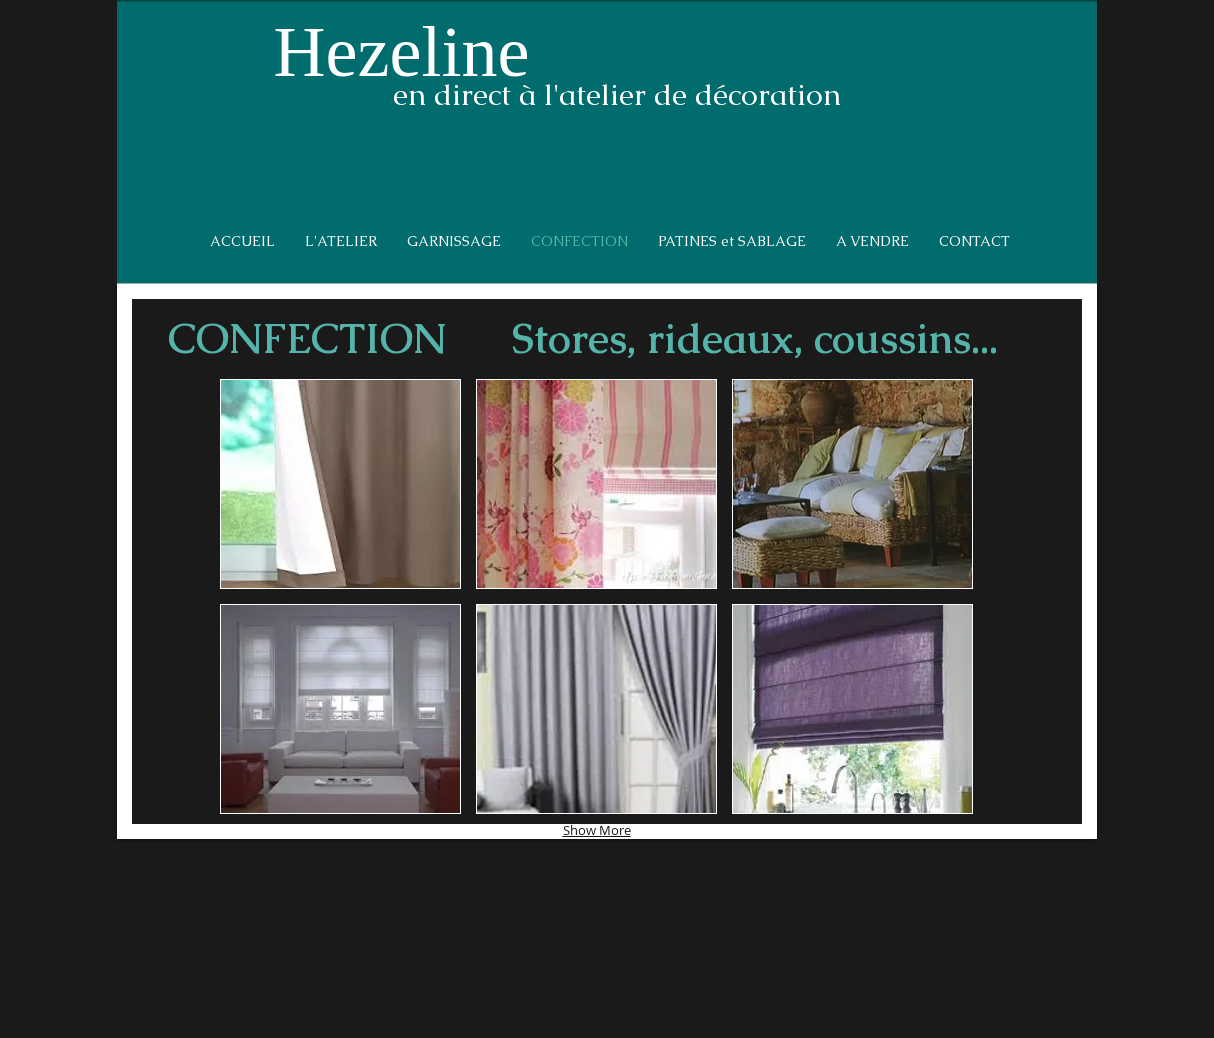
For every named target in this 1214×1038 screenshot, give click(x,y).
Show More (597, 830)
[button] (340, 484)
